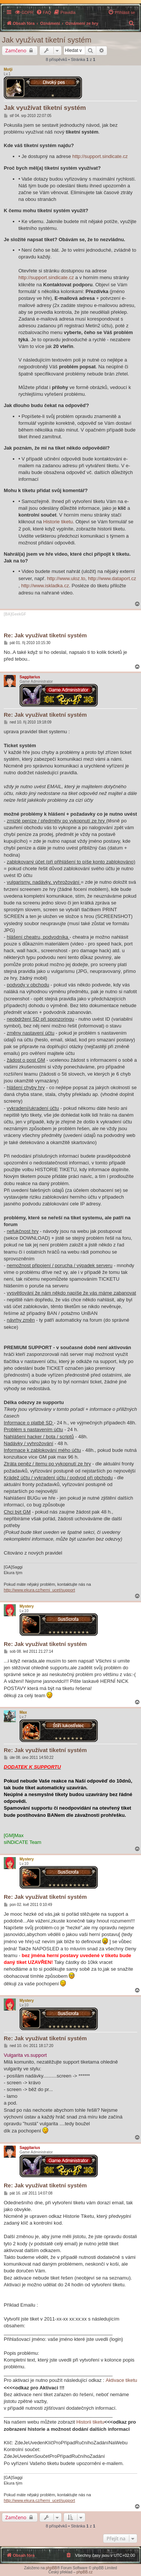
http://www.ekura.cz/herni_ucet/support (39, 1590)
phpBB (51, 2568)
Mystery (27, 1606)
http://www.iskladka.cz (45, 585)
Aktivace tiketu (121, 2380)
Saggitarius (30, 677)
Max (23, 1712)
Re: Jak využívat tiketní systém (45, 635)
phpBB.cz (84, 2572)
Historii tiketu (90, 2422)
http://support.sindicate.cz (99, 156)
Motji (8, 69)
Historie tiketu (58, 521)
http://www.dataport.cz (112, 578)
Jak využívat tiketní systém (46, 40)
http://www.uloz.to (66, 578)
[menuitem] (24, 12)
